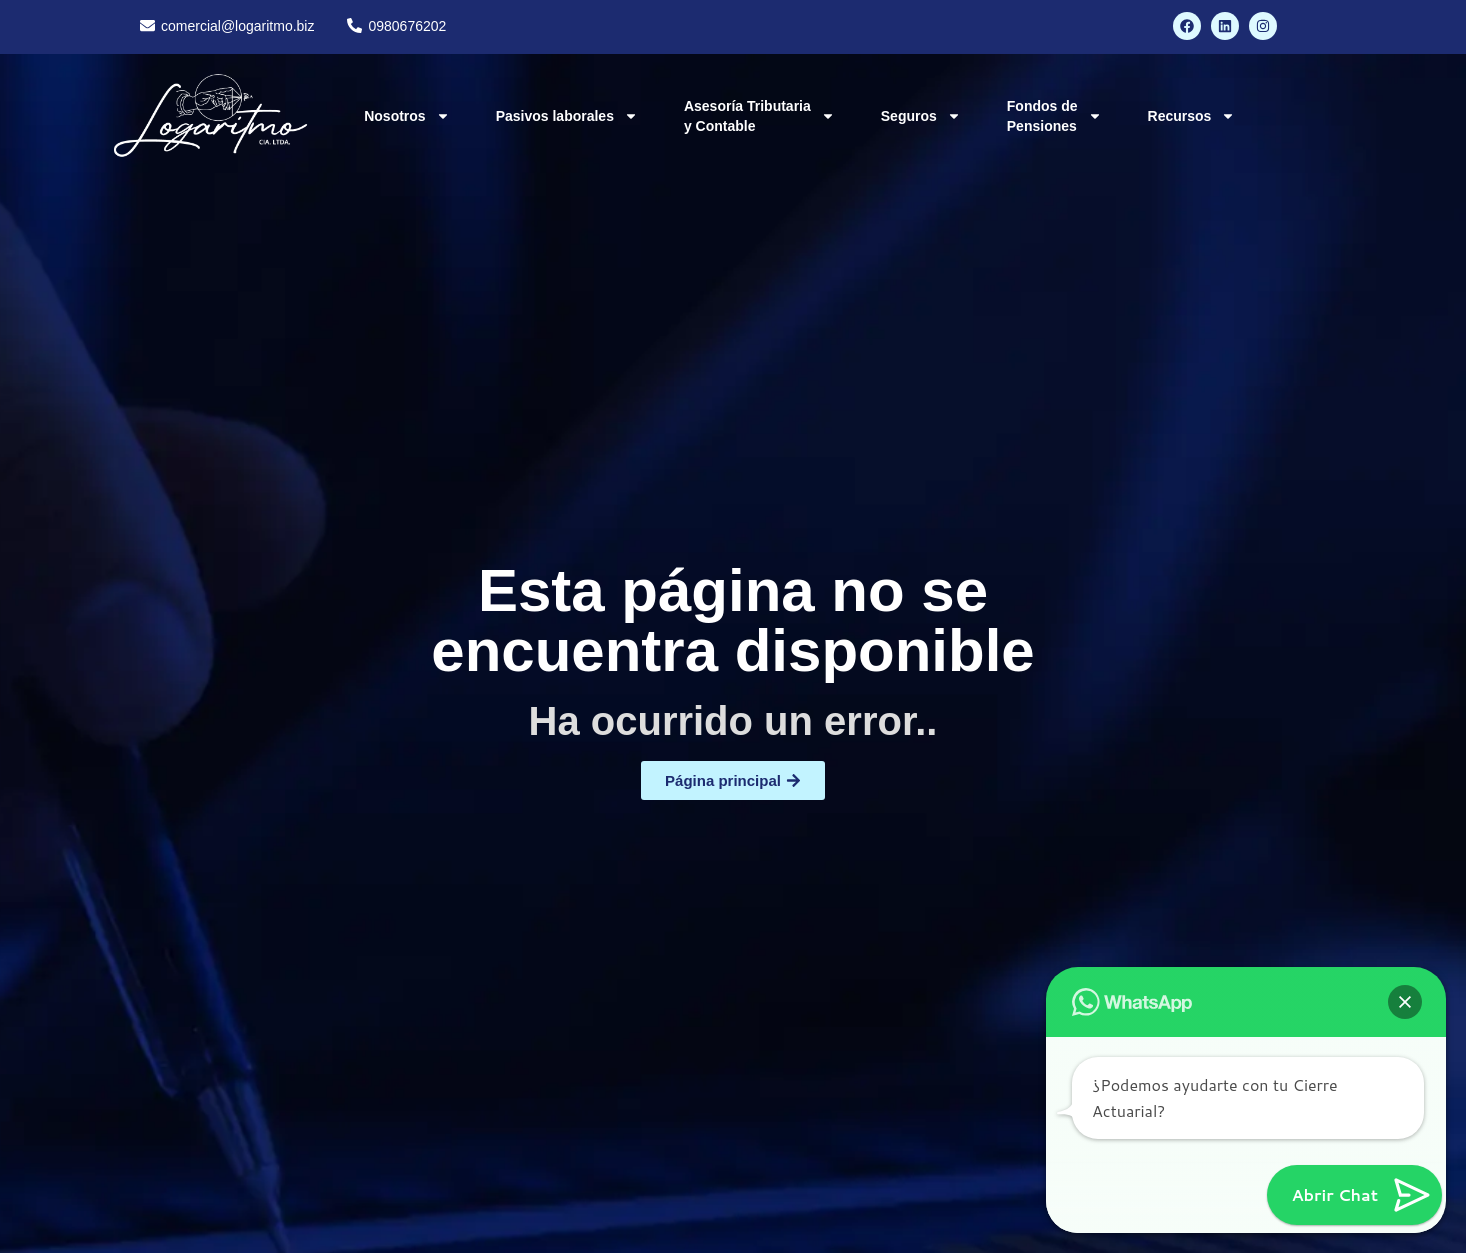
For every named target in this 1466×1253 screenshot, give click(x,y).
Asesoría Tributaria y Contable (759, 116)
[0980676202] (354, 25)
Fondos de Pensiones (1054, 116)
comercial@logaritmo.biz (237, 26)
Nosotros (406, 116)
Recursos (1192, 116)
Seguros (921, 116)
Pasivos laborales (567, 116)
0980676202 (407, 26)
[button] (1405, 1002)
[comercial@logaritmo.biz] (147, 25)
